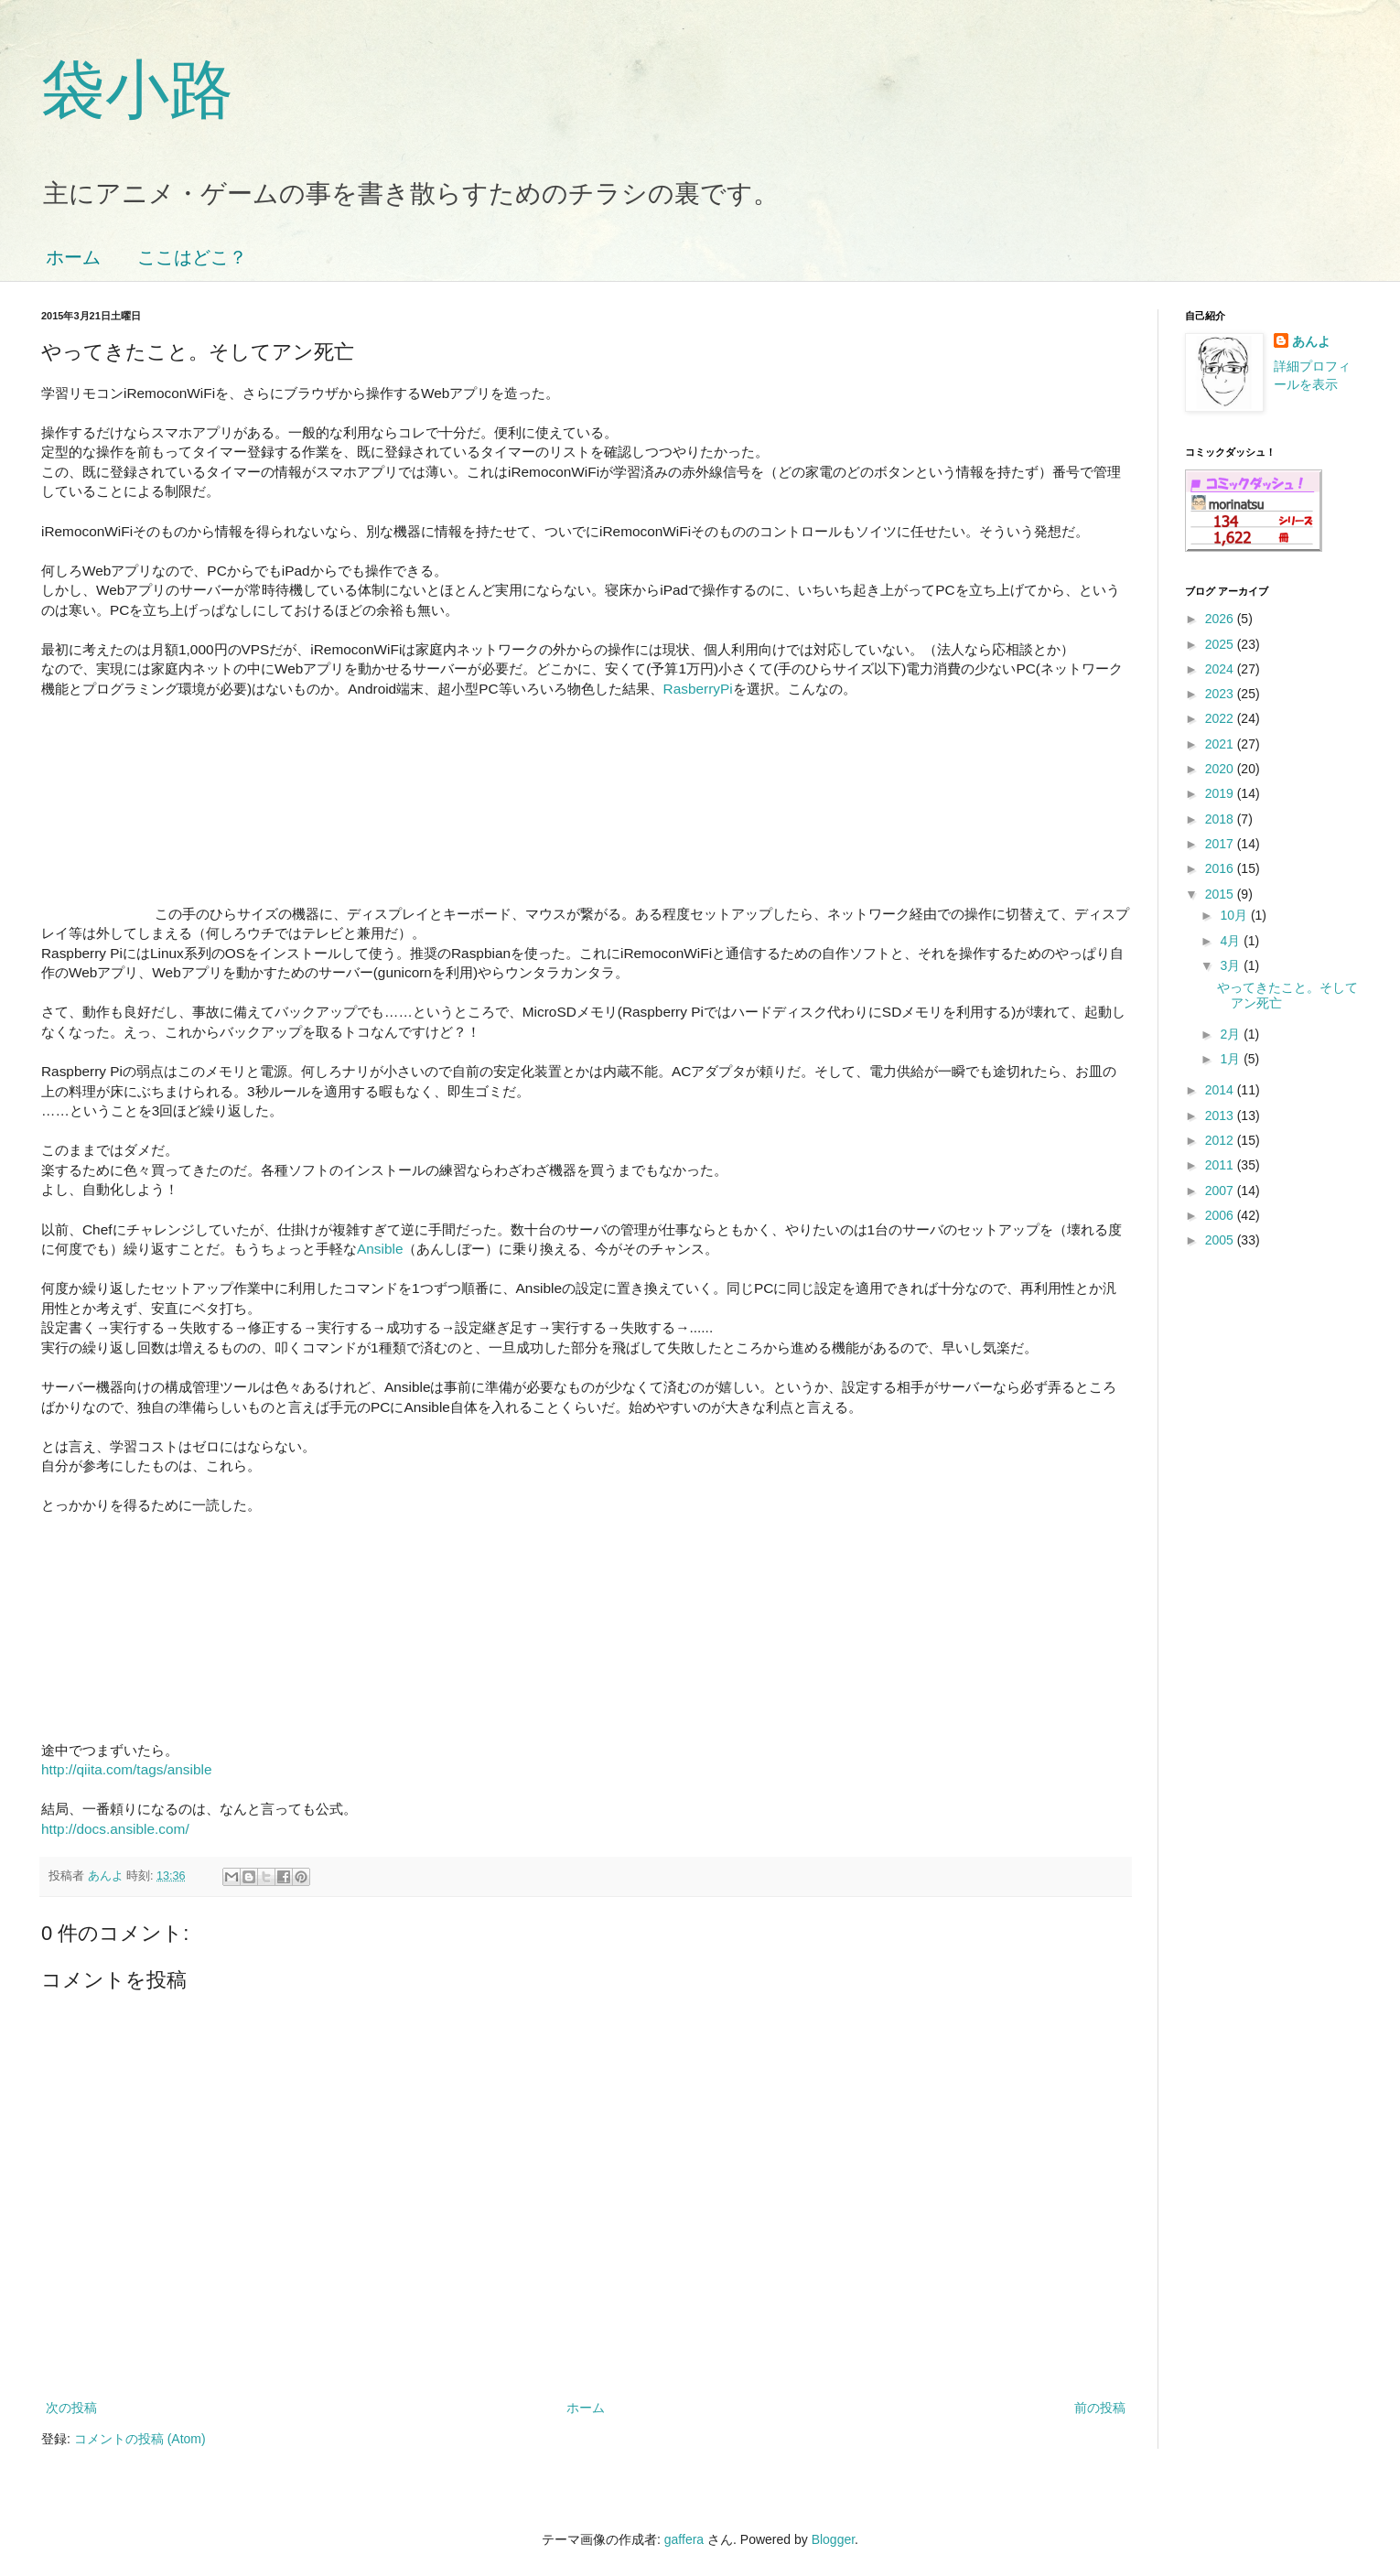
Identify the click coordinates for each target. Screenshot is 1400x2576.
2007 (1221, 1190)
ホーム (73, 257)
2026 (1221, 618)
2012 (1221, 1140)
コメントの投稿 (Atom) (140, 2438)
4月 (1232, 940)
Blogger (833, 2539)
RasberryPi (698, 688)
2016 (1221, 868)
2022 (1221, 718)
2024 (1221, 669)
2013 (1221, 1115)
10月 (1235, 915)
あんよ (1311, 341)
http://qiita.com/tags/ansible (126, 1769)
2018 (1221, 819)
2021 (1221, 744)
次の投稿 (71, 2407)
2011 (1221, 1165)
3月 (1232, 965)
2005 (1221, 1240)
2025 (1221, 644)
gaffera (684, 2539)
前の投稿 (1099, 2407)
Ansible (380, 1248)
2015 (1221, 894)
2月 (1232, 1034)
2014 (1221, 1090)
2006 (1221, 1215)
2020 (1221, 768)
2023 (1221, 693)
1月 (1232, 1058)
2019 (1221, 793)
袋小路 (137, 89)
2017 (1221, 843)
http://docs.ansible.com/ (115, 1829)
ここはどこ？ (192, 257)
